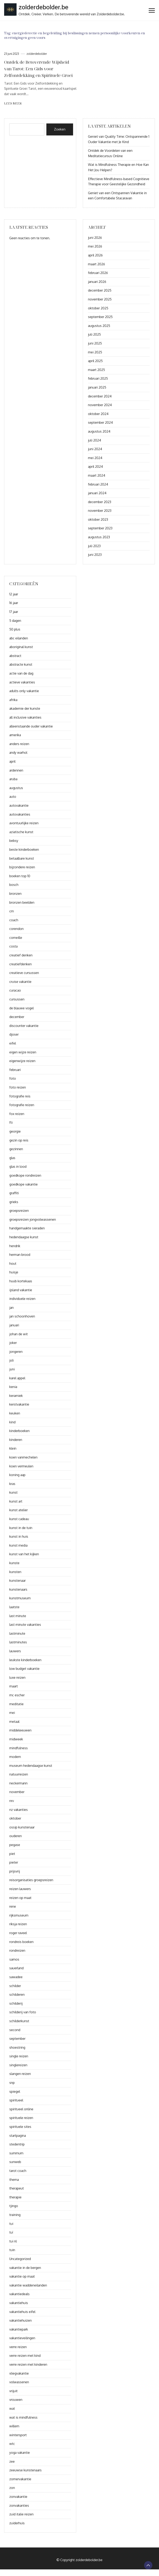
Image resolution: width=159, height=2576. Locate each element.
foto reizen (17, 1094)
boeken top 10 (19, 883)
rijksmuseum (18, 1922)
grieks (13, 1208)
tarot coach (17, 2177)
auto (12, 803)
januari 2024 (97, 500)
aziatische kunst (21, 838)
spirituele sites (20, 2133)
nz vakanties (18, 1816)
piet (12, 1860)
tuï (11, 2239)
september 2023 (100, 535)
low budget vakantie (24, 1675)
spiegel (14, 2098)
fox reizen (16, 1120)
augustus (16, 794)
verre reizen (18, 2353)
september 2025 (100, 323)
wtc (12, 2450)
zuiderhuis (17, 2530)
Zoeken (59, 136)
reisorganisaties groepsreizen (31, 1886)
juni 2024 (95, 455)
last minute (17, 1622)
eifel (12, 1050)
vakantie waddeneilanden (28, 2292)
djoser (14, 1041)
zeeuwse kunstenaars (25, 2477)
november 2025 (100, 306)
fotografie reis (19, 1103)
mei (12, 1719)
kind (12, 1428)
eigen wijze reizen (22, 1059)
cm (11, 918)
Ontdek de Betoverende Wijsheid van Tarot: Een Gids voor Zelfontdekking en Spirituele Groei (36, 72)
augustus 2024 (99, 438)
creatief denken (21, 962)
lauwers (15, 1658)
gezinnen (16, 1155)
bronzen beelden (21, 909)
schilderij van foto (22, 2019)
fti (11, 1129)
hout (12, 1270)
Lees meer (13, 110)
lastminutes (18, 1649)
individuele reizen (22, 1305)
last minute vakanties (25, 1631)
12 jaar (13, 601)
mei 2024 (95, 464)
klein (12, 1455)
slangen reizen (20, 2080)
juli (11, 1367)
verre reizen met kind (25, 2362)
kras (12, 1490)
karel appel (17, 1384)
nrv (11, 1807)
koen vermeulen (21, 1472)
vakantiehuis (18, 2309)
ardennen (16, 777)
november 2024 (100, 411)
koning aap (17, 1481)
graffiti (14, 1200)
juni (12, 1376)
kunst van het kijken (24, 1561)
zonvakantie (18, 2503)
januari (14, 1332)
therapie (15, 2204)
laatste (14, 1614)
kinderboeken (19, 1437)
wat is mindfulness (23, 2424)
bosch (13, 891)
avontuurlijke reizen (24, 830)
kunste (14, 1569)
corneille (15, 944)
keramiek (16, 1402)
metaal (14, 1728)
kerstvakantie (19, 1411)
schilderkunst (19, 2028)
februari (15, 1076)
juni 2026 (95, 244)
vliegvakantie (19, 2380)
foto (12, 1085)
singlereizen (18, 2072)
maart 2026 (96, 271)
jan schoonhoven (22, 1323)
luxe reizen (17, 1684)
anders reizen (19, 750)
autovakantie (19, 812)
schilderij (16, 2010)
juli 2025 (94, 341)
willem (14, 2433)
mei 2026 (95, 253)
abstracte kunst (20, 671)
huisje (13, 1279)
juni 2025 (95, 350)
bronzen (15, 900)
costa (13, 953)
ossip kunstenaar (22, 1834)
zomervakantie (20, 2486)
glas (12, 1164)
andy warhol (18, 759)
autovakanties (19, 821)
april (12, 768)
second (14, 2036)
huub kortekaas (20, 1288)
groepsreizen (19, 1217)
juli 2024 (94, 447)
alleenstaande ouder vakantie (31, 733)
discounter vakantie (24, 1032)
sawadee (16, 1983)
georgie (15, 1138)
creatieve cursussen (24, 979)
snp (12, 2089)
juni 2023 (95, 561)
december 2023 (99, 508)
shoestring (17, 2054)
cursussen (16, 1006)
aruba (13, 786)
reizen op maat (20, 1904)
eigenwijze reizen (22, 1067)
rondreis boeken (21, 1948)
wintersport (18, 2442)
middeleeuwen (20, 1737)
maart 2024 (96, 482)
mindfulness (18, 1754)
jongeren (16, 1358)
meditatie (16, 1710)
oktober (15, 1825)
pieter (13, 1869)
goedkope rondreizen (25, 1182)
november (16, 1798)
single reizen (18, 2063)
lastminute (17, 1640)
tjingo (13, 2212)
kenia (13, 1393)
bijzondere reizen (22, 874)
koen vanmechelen (23, 1464)
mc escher (17, 1702)
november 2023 (99, 517)
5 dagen (15, 627)
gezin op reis (18, 1147)
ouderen (15, 1842)
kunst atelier (18, 1517)
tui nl (13, 2248)
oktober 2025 (98, 315)
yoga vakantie (19, 2459)
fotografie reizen (21, 1111)
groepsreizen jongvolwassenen (32, 1226)
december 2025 (99, 297)
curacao (15, 997)
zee (12, 2468)
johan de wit (18, 1341)
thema (14, 2186)
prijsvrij (14, 1878)
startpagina (17, 2142)
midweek (16, 1746)
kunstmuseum (20, 1605)
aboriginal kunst (21, 653)
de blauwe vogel (21, 1015)
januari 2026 (97, 288)
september (17, 2045)
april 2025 (95, 367)
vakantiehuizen (20, 2327)
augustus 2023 (99, 544)
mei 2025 (95, 359)
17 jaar (13, 618)
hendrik (14, 1252)
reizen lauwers (20, 1895)
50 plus (14, 636)
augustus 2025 (99, 332)
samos (14, 1966)
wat (12, 2415)
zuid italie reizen (21, 2521)
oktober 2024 (98, 420)
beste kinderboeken (24, 856)
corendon (16, 935)
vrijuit (13, 2397)
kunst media (18, 1552)
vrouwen (15, 2406)
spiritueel (16, 2107)
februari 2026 (98, 279)
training (14, 2221)
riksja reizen (18, 1931)
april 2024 (95, 473)
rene (12, 1913)
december (16, 1023)
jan (11, 1314)
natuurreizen (18, 1781)
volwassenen (19, 2389)
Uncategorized (20, 2265)
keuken (14, 1420)
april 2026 (95, 262)
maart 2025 (96, 376)
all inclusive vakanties (25, 724)
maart (13, 1693)
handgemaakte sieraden (27, 1235)
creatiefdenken (20, 971)
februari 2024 (98, 491)
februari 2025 (98, 385)
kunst (13, 1499)
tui (11, 2230)
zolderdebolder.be (43, 7)
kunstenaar (17, 1587)
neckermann (18, 1790)
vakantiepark (18, 2336)
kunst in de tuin (20, 1534)
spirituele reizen (21, 2124)
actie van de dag (21, 680)
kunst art (15, 1508)
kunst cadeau (19, 1525)
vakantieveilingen (22, 2345)
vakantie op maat (22, 2283)
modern (15, 1763)
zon (12, 2494)
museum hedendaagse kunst (30, 1772)
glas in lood (17, 1173)
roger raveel (18, 1939)
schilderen (17, 2001)
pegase (14, 1851)
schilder (15, 1992)
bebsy (13, 847)
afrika (13, 706)
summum (16, 2160)
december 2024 (100, 403)
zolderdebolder (36, 53)
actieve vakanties (22, 689)
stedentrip (17, 2151)
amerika (15, 741)
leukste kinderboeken (25, 1666)
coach (13, 927)
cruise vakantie (20, 988)
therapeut (16, 2195)
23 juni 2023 (11, 53)
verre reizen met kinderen (28, 2371)
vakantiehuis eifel (22, 2318)
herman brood (19, 1261)
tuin (12, 2256)
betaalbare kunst (21, 865)
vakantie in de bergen (25, 2274)
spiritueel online (21, 2116)
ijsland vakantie (20, 1297)
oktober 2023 (98, 526)
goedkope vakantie (23, 1191)
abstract (15, 662)
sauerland (16, 1975)
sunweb (15, 2168)
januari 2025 (97, 394)
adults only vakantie (24, 697)
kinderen (15, 1446)
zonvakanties (19, 2512)
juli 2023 (94, 552)
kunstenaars (18, 1596)
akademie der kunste (24, 715)
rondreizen (17, 1957)
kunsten (15, 1578)
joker (13, 1349)
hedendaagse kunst (23, 1244)
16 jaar (13, 609)
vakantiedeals (19, 2300)
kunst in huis (18, 1543)
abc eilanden (18, 645)
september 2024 (100, 429)
